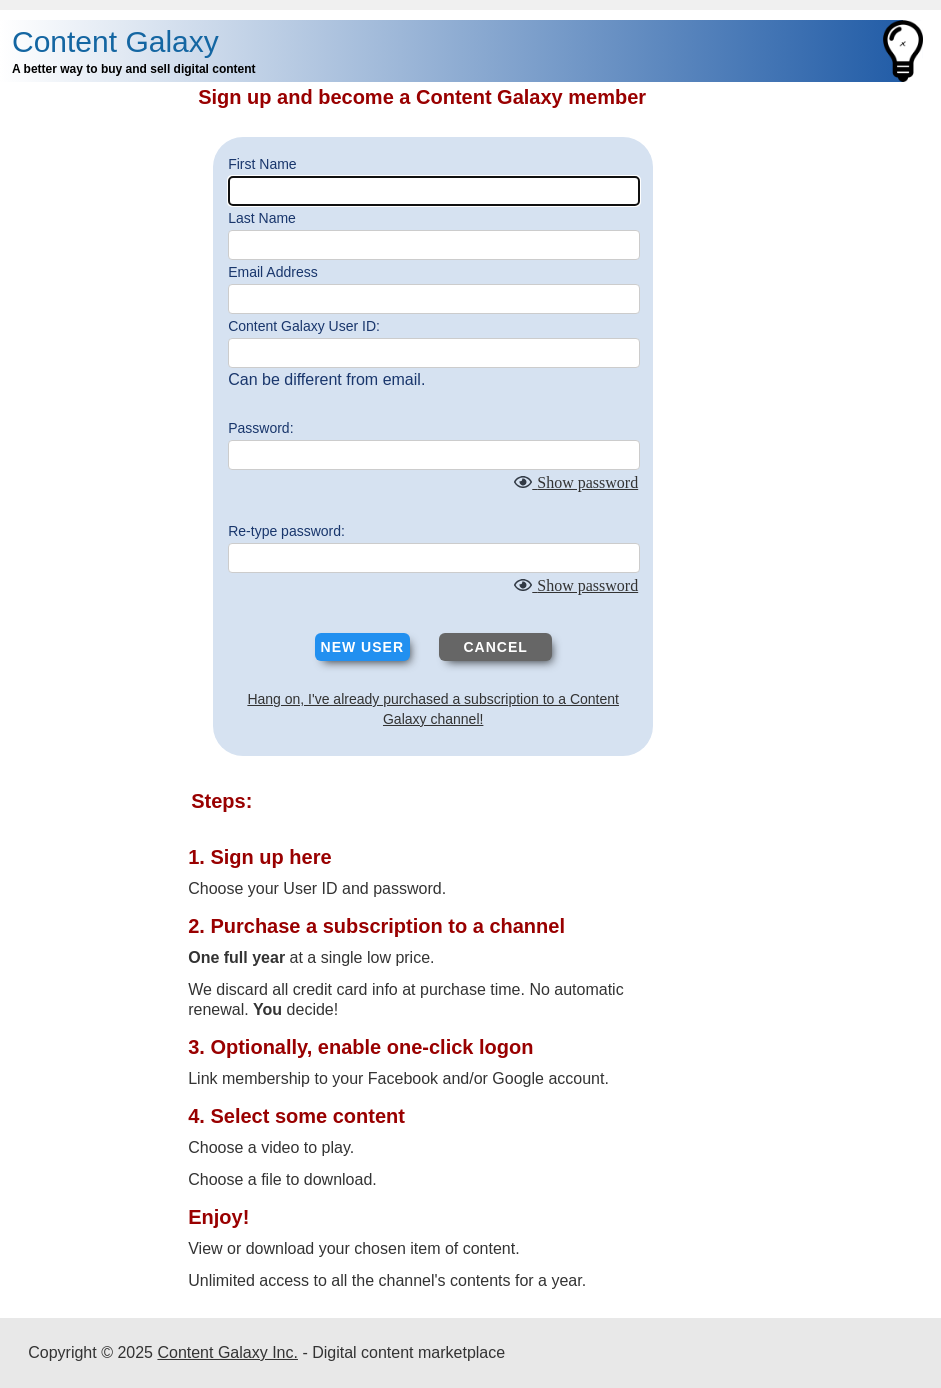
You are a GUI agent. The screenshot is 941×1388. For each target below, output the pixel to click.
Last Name (262, 218)
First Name (262, 164)
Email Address (272, 272)
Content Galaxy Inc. (227, 1352)
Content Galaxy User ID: (304, 326)
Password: (260, 428)
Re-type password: (286, 531)
